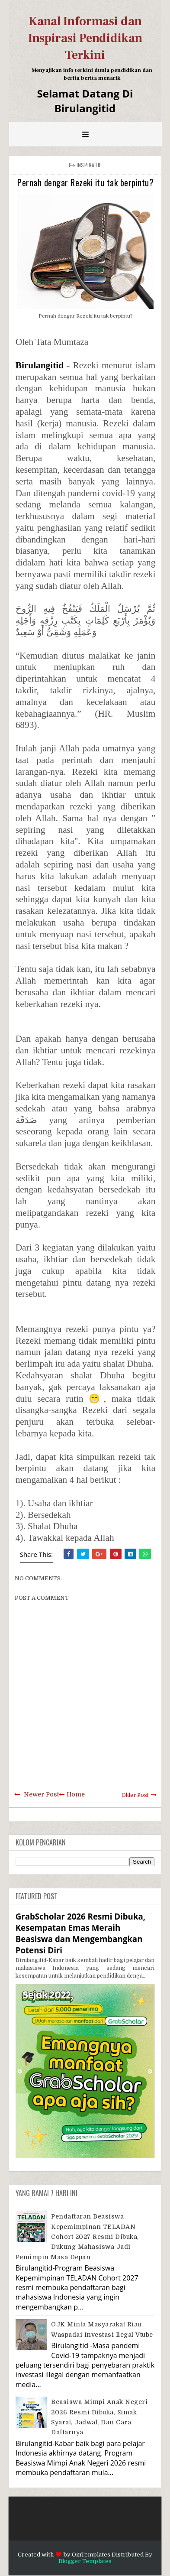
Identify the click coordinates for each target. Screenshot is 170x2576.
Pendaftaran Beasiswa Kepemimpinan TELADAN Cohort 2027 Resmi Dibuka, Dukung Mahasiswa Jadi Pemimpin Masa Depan (77, 2237)
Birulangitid (40, 365)
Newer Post (41, 1794)
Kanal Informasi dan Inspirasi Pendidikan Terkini (85, 38)
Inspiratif (89, 165)
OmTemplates (91, 2554)
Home (76, 1794)
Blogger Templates (85, 2561)
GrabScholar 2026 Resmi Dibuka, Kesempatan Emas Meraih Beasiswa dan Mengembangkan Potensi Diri (80, 1933)
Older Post (135, 1795)
